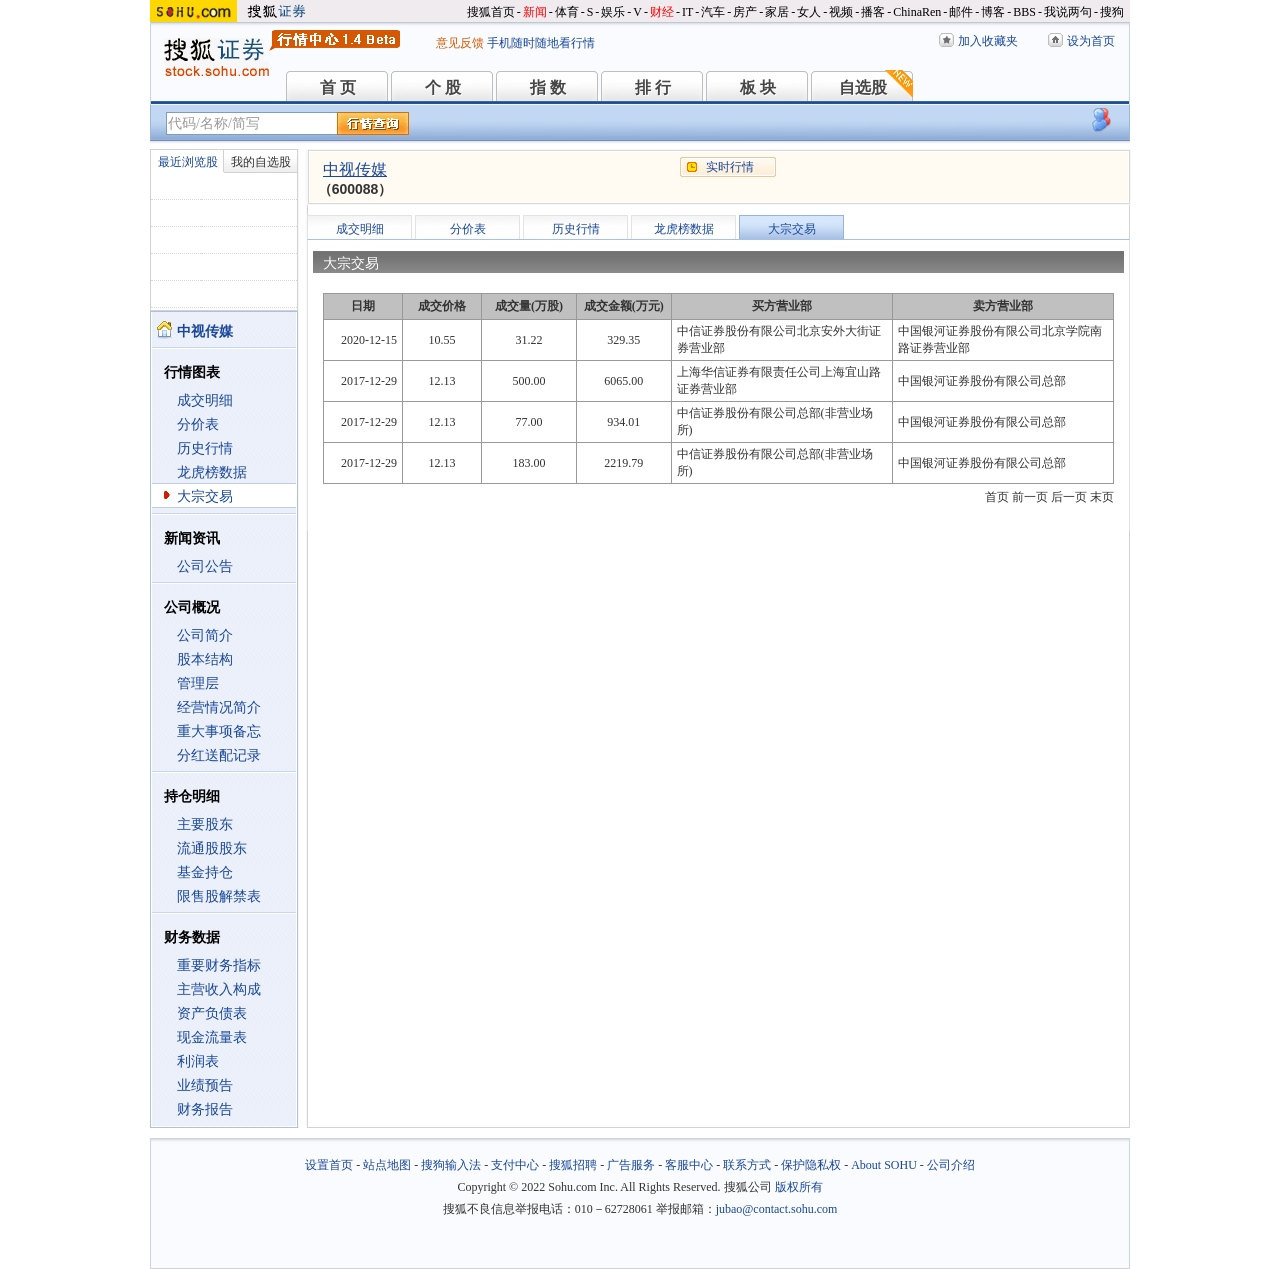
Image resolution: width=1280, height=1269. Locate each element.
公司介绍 (951, 1165)
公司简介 (205, 635)
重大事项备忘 (219, 731)
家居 (777, 12)
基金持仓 (205, 872)
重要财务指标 (219, 965)
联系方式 (747, 1165)
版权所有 (799, 1187)
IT (687, 12)
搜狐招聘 (573, 1165)
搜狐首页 (491, 12)
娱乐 (613, 12)
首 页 (338, 87)
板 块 (758, 87)
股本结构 (205, 659)
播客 (873, 12)
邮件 (961, 12)
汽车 (713, 12)
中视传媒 (355, 169)
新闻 (535, 12)
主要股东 (205, 824)
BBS (1024, 12)
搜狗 (1112, 12)
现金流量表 (212, 1037)
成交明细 (205, 400)
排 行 (653, 87)
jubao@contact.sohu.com (777, 1209)
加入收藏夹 (988, 41)
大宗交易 (205, 496)
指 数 (548, 87)
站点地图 (387, 1165)
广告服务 (631, 1165)
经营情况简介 (219, 707)
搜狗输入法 (451, 1165)
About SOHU (884, 1165)
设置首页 (329, 1165)
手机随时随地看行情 (541, 43)
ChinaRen (917, 12)
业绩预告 (205, 1085)
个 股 (443, 87)
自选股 (863, 87)
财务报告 (205, 1109)
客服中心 (689, 1165)
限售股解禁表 (219, 896)
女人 (809, 12)
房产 (745, 12)
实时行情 (730, 167)
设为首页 (1091, 41)
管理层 (198, 683)
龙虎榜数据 (212, 472)
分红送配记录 (219, 755)
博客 (993, 12)
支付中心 (515, 1165)
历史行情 (205, 448)
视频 (841, 12)
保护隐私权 (811, 1165)
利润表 (198, 1061)
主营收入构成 (219, 989)
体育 (567, 12)
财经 (662, 12)
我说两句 (1068, 12)
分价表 (198, 424)
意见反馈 (460, 43)
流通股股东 (212, 848)
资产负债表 (212, 1013)
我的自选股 (261, 162)
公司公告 (205, 566)
